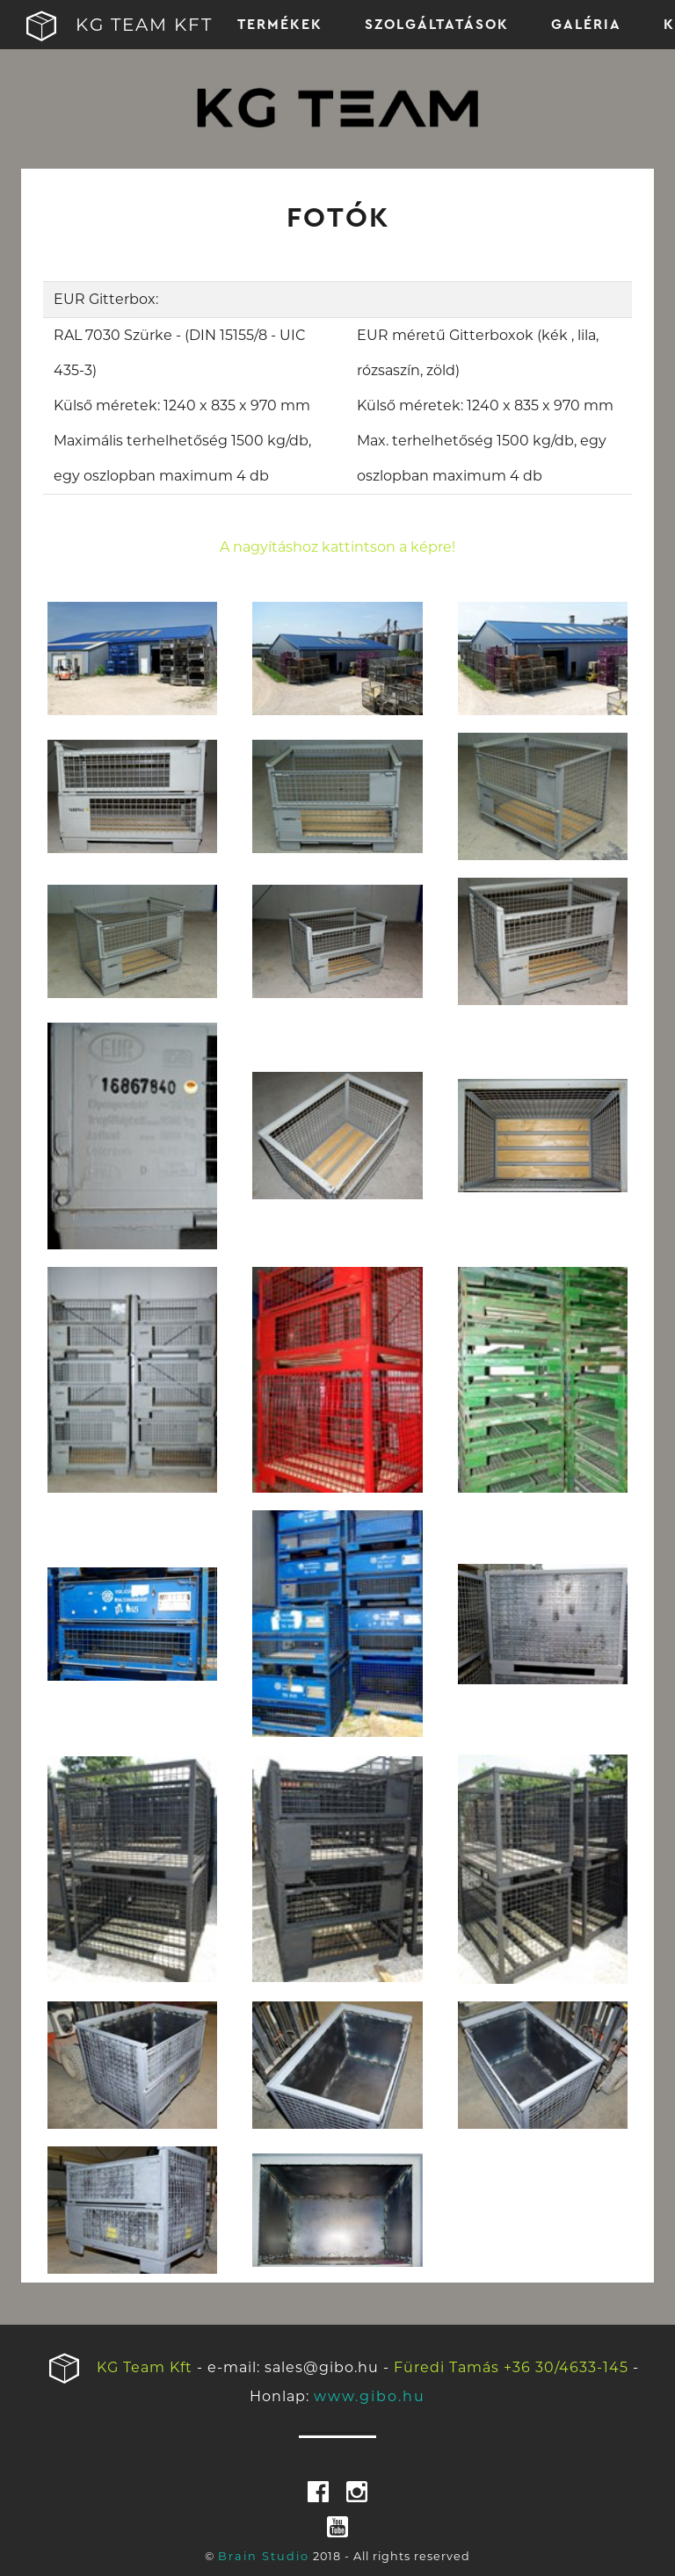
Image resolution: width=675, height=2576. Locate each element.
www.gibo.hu (369, 2396)
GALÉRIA (586, 25)
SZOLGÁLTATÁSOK (437, 25)
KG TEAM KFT (98, 26)
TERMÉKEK (280, 25)
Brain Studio (263, 2556)
